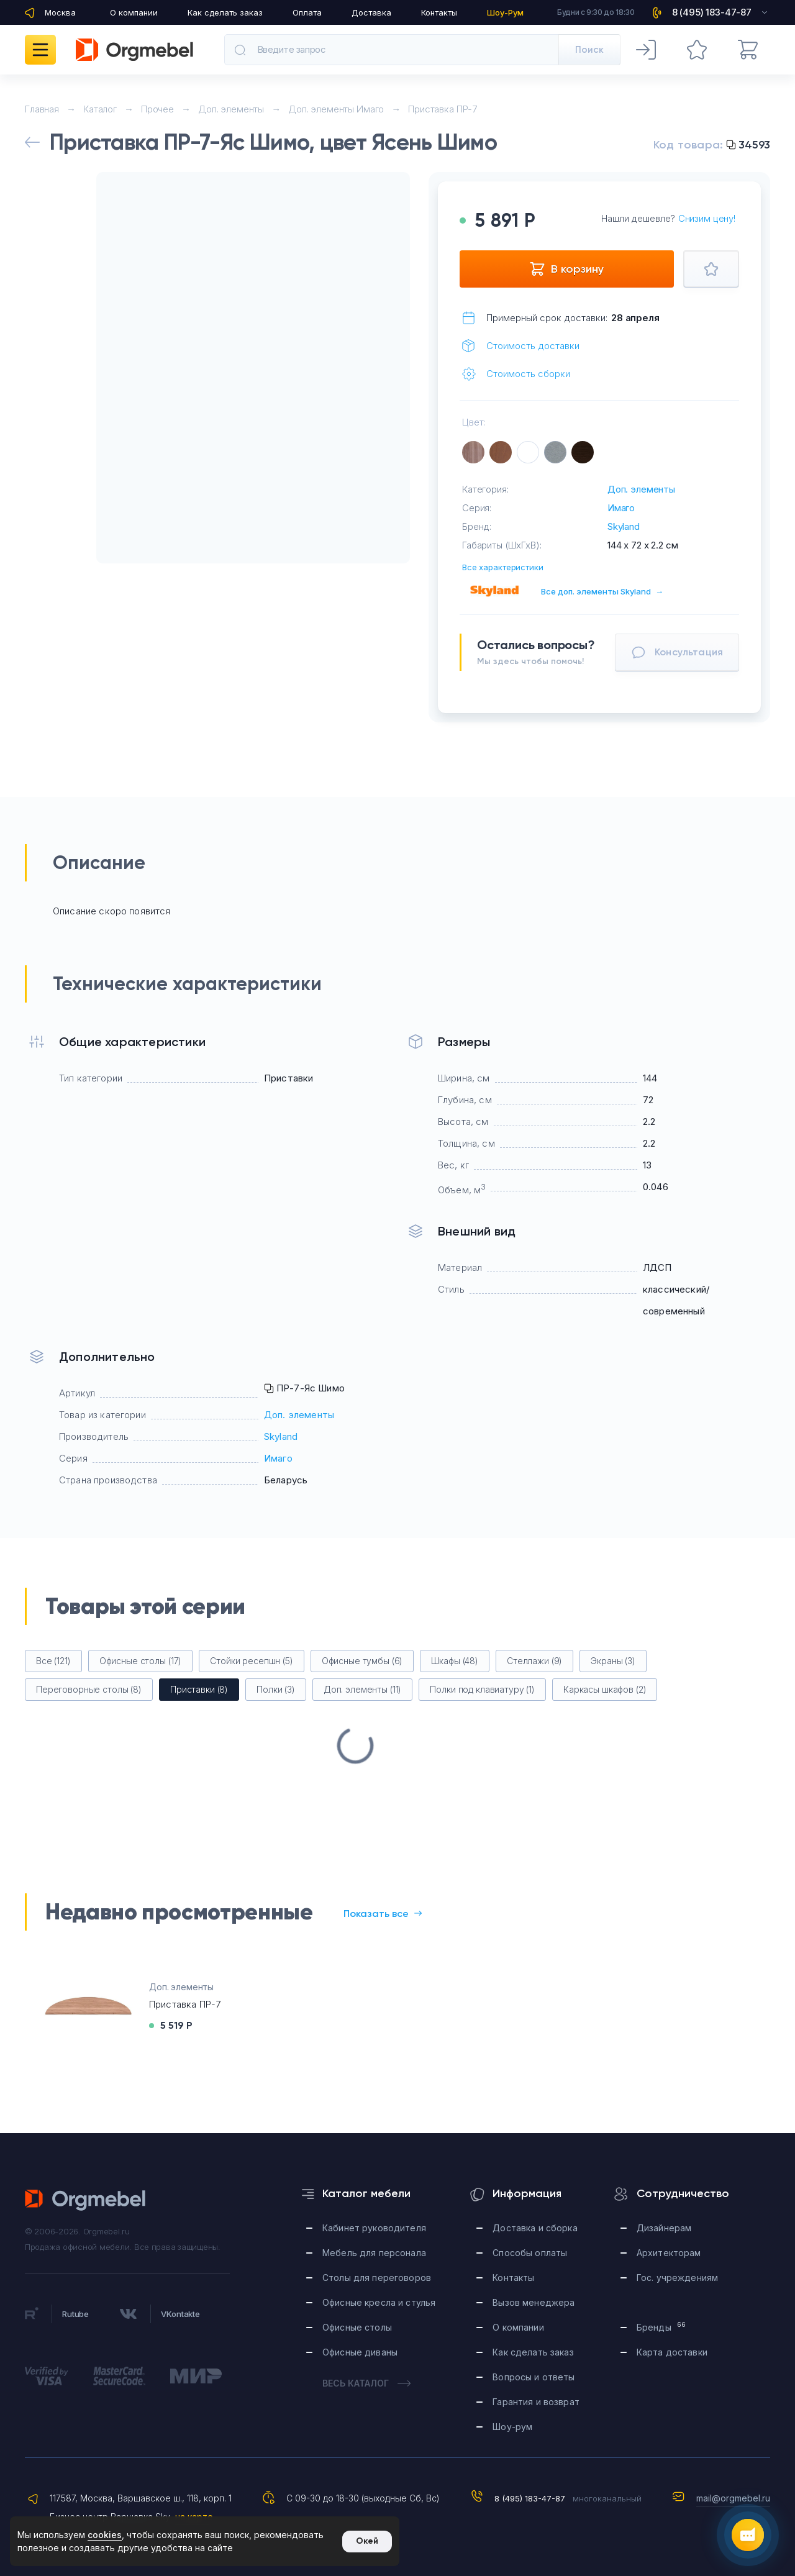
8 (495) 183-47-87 (529, 2498)
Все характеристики (502, 567)
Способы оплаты (530, 2252)
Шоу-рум (512, 2426)
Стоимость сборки (528, 373)
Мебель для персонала (374, 2252)
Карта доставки (672, 2352)
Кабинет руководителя (374, 2228)
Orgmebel (86, 2200)
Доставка (371, 12)
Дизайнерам (664, 2228)
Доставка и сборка (535, 2228)
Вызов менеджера (534, 2302)
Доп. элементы (641, 489)
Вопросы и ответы (534, 2377)
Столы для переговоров (376, 2277)
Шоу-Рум (505, 12)
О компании (134, 12)
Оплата (307, 12)
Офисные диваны (360, 2352)
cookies (105, 2534)
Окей (367, 2541)
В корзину (566, 269)
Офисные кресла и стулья (378, 2302)
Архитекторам (669, 2252)
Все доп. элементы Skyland (602, 591)
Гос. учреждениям (677, 2277)
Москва (60, 12)
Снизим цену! (706, 218)
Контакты (439, 12)
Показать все (382, 1913)
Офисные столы (357, 2327)
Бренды (661, 2327)
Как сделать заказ (225, 12)
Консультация (677, 652)
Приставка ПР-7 (184, 2004)
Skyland (623, 526)
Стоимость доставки (532, 345)
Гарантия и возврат (536, 2401)
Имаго (621, 508)
